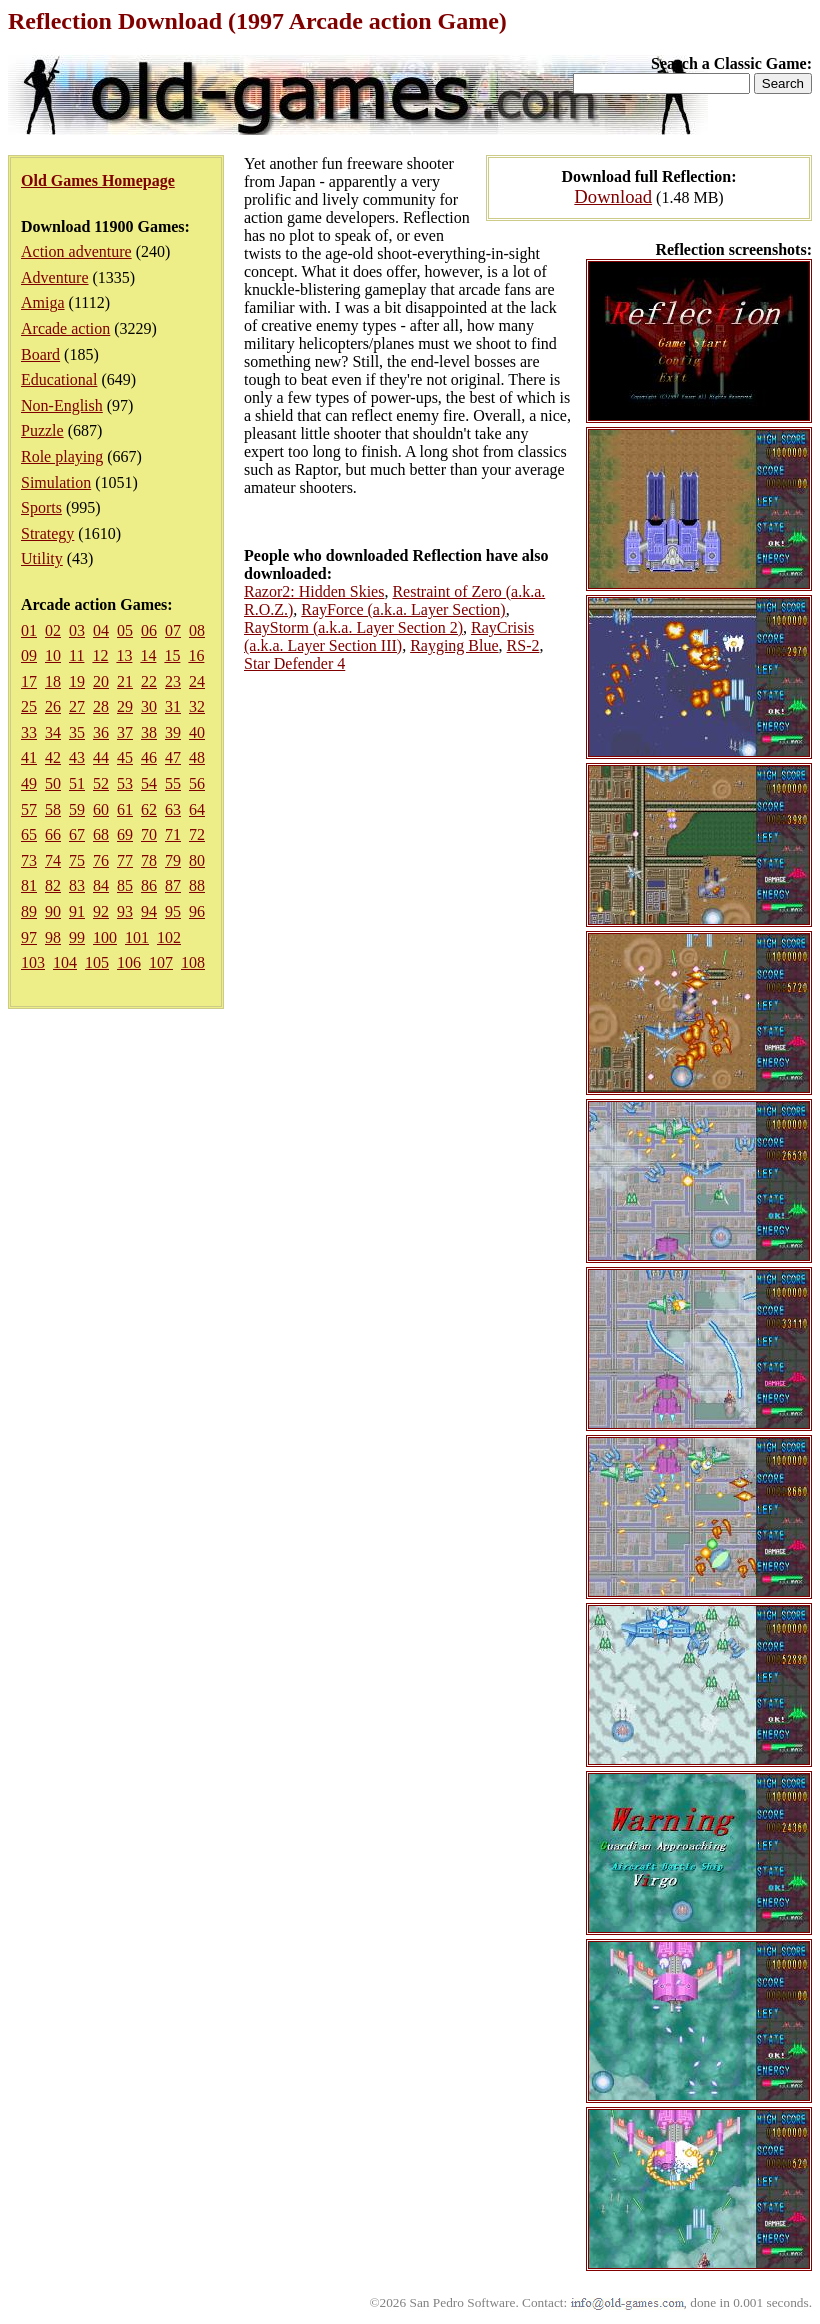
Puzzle (42, 430)
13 (124, 655)
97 (29, 937)
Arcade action (65, 328)
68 (101, 834)
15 (172, 655)
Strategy (47, 533)
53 (125, 783)
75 (77, 860)
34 (53, 732)
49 (29, 783)
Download (613, 196)
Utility (42, 558)
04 (101, 630)
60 (101, 809)
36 (101, 732)
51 (77, 783)
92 (101, 911)
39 (173, 732)
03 (77, 630)
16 (196, 655)
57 (29, 809)
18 (53, 681)
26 (53, 706)
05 (125, 630)
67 (77, 834)
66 (53, 834)
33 (29, 732)
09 (29, 655)
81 (29, 885)
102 (169, 937)
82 (53, 885)
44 (101, 757)
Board (40, 354)
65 (29, 834)
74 (53, 860)
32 (197, 706)
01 (29, 630)
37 (125, 732)
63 (173, 809)
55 (173, 783)
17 (29, 681)
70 (149, 834)
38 (149, 732)
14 (148, 655)
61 (125, 809)
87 (173, 885)
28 (101, 706)
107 (161, 962)
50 (53, 783)
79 (173, 860)
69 (125, 834)
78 (149, 860)
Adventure (55, 277)
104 (65, 962)
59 (77, 809)
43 (77, 757)
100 (105, 937)
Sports (41, 507)
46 (149, 757)
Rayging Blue (454, 645)
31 (173, 706)
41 (29, 757)
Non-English (62, 405)
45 (125, 757)
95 (173, 911)
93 (125, 911)
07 (173, 630)
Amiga (43, 302)
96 (197, 911)
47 (173, 757)
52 (101, 783)
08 (197, 630)
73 (29, 860)
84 (101, 885)
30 (149, 706)
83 (77, 885)
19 (77, 681)
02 (53, 630)
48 (197, 757)
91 (77, 911)
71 (173, 834)
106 (129, 962)
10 (53, 655)
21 (125, 681)
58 (53, 809)
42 (53, 757)
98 (53, 937)
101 (137, 937)
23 (173, 681)
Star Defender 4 (294, 663)
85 (125, 885)
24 (197, 681)
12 (100, 655)
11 (76, 655)
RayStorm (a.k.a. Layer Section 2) (353, 627)
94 (149, 911)
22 (149, 681)
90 (53, 911)
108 (193, 962)
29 (125, 706)
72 (197, 834)
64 (197, 809)
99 (77, 937)
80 (197, 860)
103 (33, 962)
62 (149, 809)
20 (101, 681)
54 (149, 783)
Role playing (62, 456)
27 (77, 706)
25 (29, 706)
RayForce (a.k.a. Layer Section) (403, 609)
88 (197, 885)
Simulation (56, 482)
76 (101, 860)
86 (149, 885)
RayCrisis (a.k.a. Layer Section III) (389, 636)
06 (149, 630)
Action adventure (76, 251)
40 (197, 732)
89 (29, 911)
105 (97, 962)
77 (125, 860)
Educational (59, 379)
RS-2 (523, 645)
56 (197, 783)
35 (77, 732)
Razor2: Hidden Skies (314, 591)
